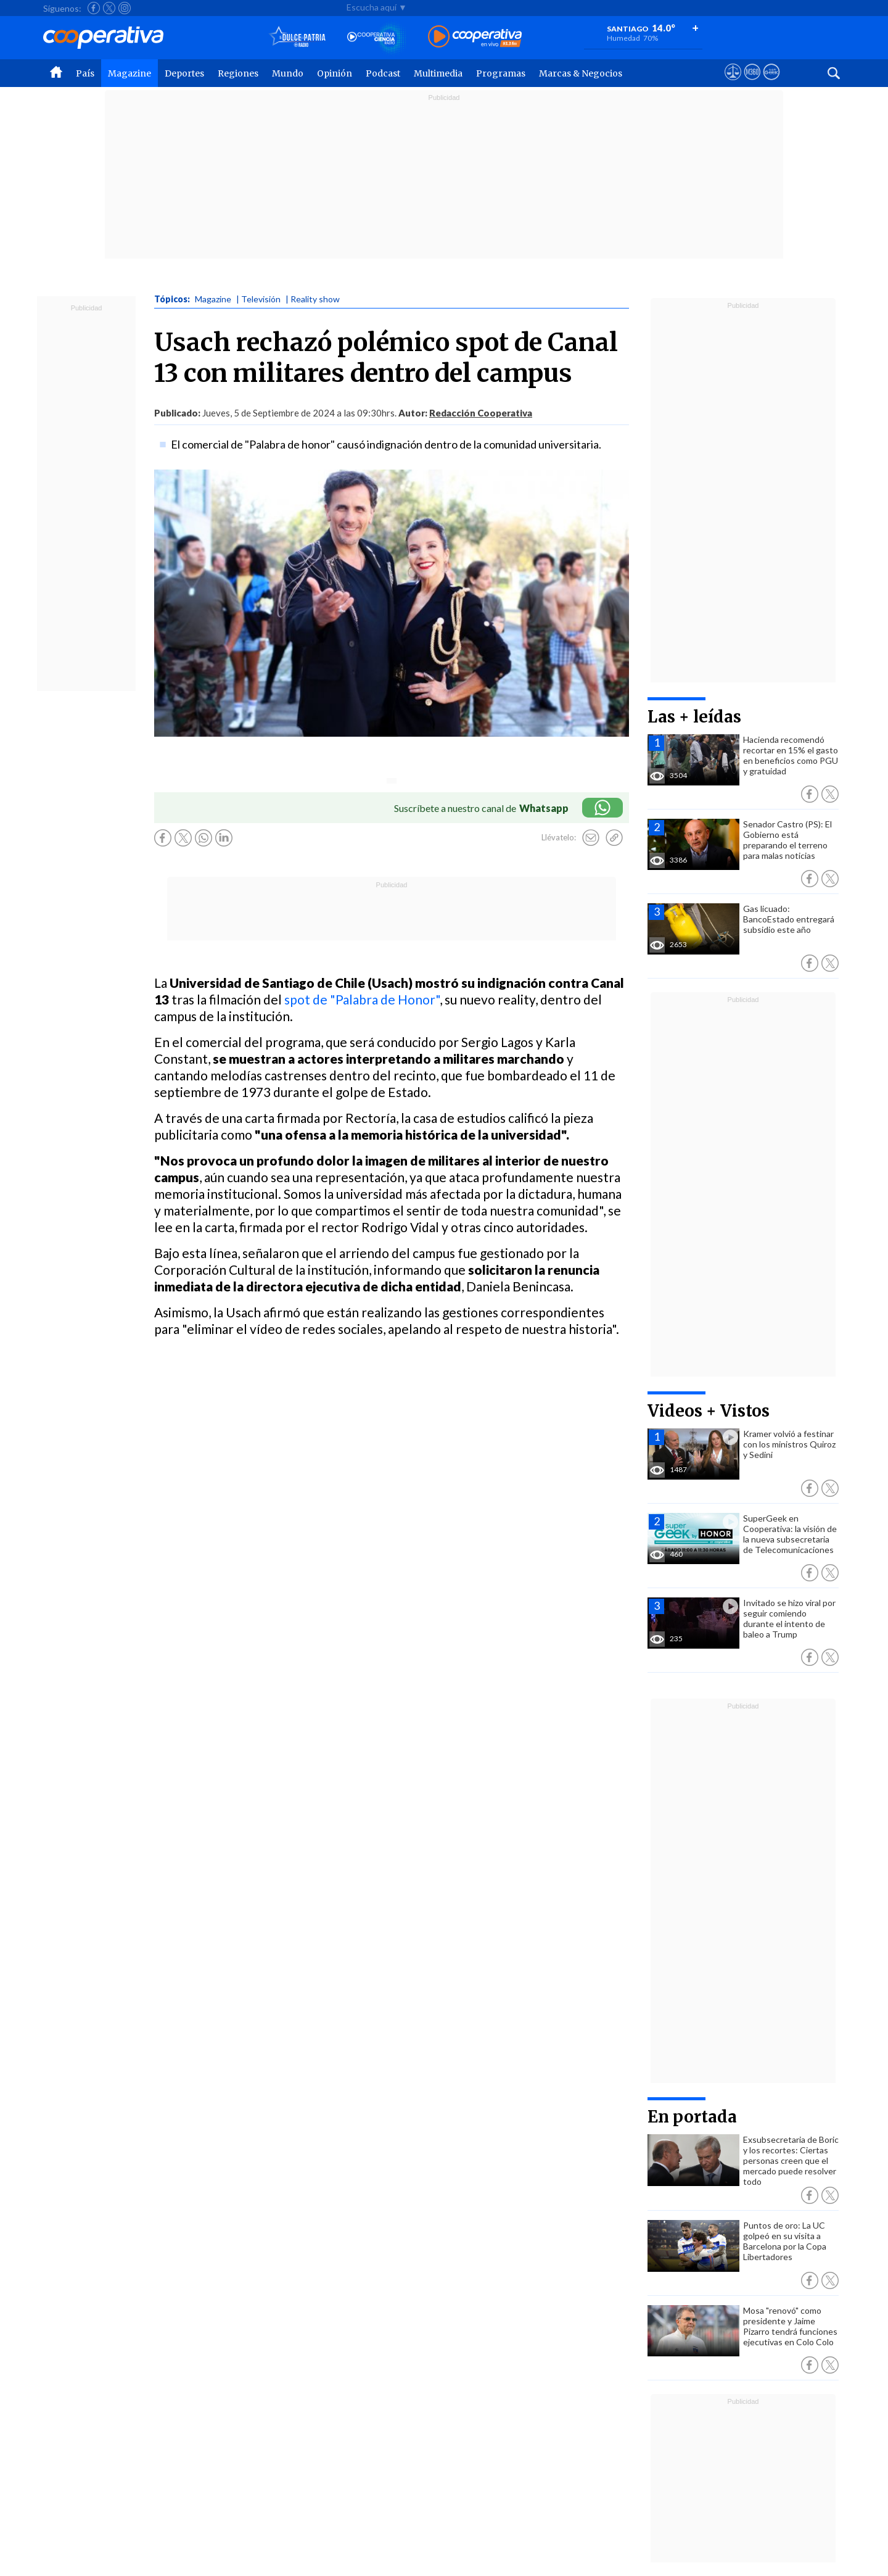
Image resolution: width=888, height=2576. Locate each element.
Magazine (129, 73)
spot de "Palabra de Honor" (362, 999)
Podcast (383, 73)
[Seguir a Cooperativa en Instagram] (124, 8)
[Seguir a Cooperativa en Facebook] (94, 8)
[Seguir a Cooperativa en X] (109, 8)
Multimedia (438, 73)
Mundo (287, 73)
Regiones (238, 73)
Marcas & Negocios (580, 73)
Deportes (184, 73)
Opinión (334, 73)
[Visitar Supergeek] (771, 83)
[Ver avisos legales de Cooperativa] (733, 83)
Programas (500, 73)
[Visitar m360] (752, 83)
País (85, 73)
